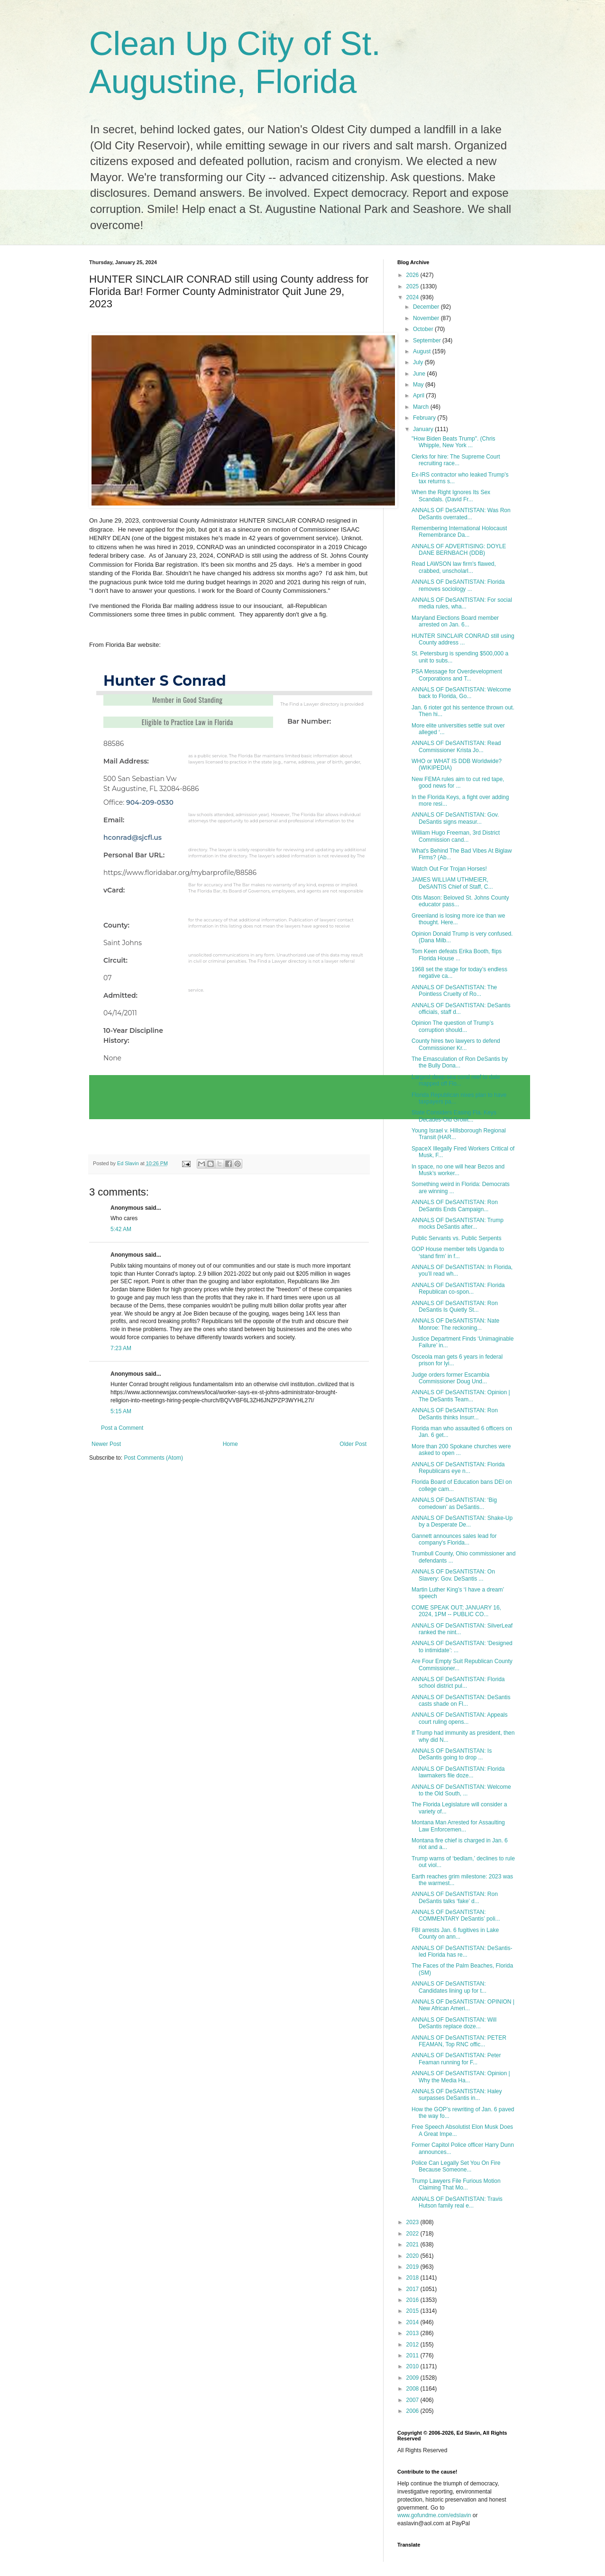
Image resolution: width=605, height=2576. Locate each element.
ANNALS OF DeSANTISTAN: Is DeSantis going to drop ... (452, 1754)
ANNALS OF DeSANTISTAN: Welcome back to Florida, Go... (461, 692)
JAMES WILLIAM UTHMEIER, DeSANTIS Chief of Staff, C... (452, 883)
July (419, 362)
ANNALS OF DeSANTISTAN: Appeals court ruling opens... (460, 1718)
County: (116, 925)
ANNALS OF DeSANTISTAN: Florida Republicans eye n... (458, 1467)
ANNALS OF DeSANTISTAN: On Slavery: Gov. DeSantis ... (453, 1575)
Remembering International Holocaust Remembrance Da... (459, 531)
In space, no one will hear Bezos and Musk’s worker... (458, 1170)
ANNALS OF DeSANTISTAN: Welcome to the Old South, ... (461, 1790)
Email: (113, 820)
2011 (413, 2355)
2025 (413, 286)
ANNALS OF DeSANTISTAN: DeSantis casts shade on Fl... (461, 1700)
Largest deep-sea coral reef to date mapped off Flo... (456, 1080)
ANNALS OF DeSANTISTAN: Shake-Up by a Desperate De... (462, 1521)
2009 (413, 2377)
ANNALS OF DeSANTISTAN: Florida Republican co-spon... (458, 1288)
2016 (413, 2300)
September (427, 340)
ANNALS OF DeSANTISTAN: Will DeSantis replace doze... (454, 2023)
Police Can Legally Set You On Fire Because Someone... (456, 2166)
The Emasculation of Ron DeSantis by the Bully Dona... (460, 1062)
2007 (413, 2400)
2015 (413, 2311)
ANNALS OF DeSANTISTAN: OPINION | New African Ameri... (463, 2005)
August (422, 351)
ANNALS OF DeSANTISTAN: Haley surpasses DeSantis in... (457, 2094)
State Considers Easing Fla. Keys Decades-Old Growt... (454, 1115)
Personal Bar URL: (134, 855)
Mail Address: (126, 761)
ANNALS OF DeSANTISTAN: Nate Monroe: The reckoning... (455, 1324)
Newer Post (106, 1444)
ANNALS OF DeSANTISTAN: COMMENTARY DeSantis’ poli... (456, 1915)
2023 (413, 2222)
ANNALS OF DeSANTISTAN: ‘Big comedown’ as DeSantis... (454, 1503)
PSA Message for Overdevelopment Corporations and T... (457, 674)
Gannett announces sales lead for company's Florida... (454, 1539)
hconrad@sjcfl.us (132, 837)
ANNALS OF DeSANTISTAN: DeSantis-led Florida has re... (462, 1951)
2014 (413, 2322)
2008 (413, 2388)
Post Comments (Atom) (153, 1457)
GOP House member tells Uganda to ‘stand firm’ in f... (458, 1252)
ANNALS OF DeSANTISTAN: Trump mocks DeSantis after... (458, 1223)
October (424, 329)
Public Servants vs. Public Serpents (456, 1238)
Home (230, 1444)
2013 (413, 2333)
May (419, 384)
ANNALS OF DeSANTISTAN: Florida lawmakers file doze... (458, 1772)
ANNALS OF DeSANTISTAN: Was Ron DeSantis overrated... (461, 513)
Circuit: (115, 960)
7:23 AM (120, 1348)
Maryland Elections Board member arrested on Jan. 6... (455, 621)
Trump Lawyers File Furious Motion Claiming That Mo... (456, 2184)
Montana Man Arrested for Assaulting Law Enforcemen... (458, 1825)
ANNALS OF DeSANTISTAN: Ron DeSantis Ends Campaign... (455, 1205)
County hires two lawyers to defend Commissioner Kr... (456, 1044)
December (427, 307)
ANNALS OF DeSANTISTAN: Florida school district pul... (458, 1682)
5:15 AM (120, 1411)
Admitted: (120, 995)
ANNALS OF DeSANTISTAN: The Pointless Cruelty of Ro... (454, 990)
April (419, 395)
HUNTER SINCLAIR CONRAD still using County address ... (463, 639)
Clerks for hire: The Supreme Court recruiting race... (456, 460)
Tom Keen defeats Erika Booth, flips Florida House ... (457, 954)
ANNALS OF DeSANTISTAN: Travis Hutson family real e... (457, 2202)
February (425, 417)
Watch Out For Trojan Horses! (449, 868)
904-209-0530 (150, 802)
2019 (413, 2266)
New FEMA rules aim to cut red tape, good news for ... (458, 782)
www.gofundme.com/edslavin (434, 2515)
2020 (413, 2256)
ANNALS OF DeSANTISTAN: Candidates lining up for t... (449, 1987)
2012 (413, 2344)
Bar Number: (309, 721)
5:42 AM (120, 1229)
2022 (413, 2233)
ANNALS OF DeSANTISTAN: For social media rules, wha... (462, 603)
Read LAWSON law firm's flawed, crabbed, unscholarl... (454, 567)
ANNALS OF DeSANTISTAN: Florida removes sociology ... (458, 585)
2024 (413, 297)
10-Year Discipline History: (133, 1035)
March (422, 407)
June (420, 373)
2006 (413, 2411)
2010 (413, 2366)
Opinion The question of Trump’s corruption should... (453, 1026)
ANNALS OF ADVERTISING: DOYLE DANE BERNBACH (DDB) (459, 549)
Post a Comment (122, 1428)
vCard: (114, 890)
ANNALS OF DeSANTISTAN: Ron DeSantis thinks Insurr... (455, 1413)
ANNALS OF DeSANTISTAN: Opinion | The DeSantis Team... (461, 1395)
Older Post (353, 1444)
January (424, 429)
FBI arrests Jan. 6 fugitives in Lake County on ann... (455, 1933)
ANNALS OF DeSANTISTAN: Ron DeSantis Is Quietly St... (455, 1306)
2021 (413, 2244)
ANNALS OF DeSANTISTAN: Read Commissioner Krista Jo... (456, 746)
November (427, 318)
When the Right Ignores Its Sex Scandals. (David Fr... (451, 495)
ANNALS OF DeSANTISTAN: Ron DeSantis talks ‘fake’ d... (455, 1897)
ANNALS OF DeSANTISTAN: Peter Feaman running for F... (456, 2058)
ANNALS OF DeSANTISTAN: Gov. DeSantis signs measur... (455, 818)
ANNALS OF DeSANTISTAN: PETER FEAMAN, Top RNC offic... (459, 2041)
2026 (413, 275)
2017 (413, 2289)
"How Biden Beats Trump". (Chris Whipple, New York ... (453, 442)
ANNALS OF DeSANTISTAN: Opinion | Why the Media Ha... (461, 2076)
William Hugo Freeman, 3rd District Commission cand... (456, 836)
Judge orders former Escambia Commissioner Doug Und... (450, 1378)
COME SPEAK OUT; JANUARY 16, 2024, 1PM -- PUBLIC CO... (456, 1611)
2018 (413, 2277)
